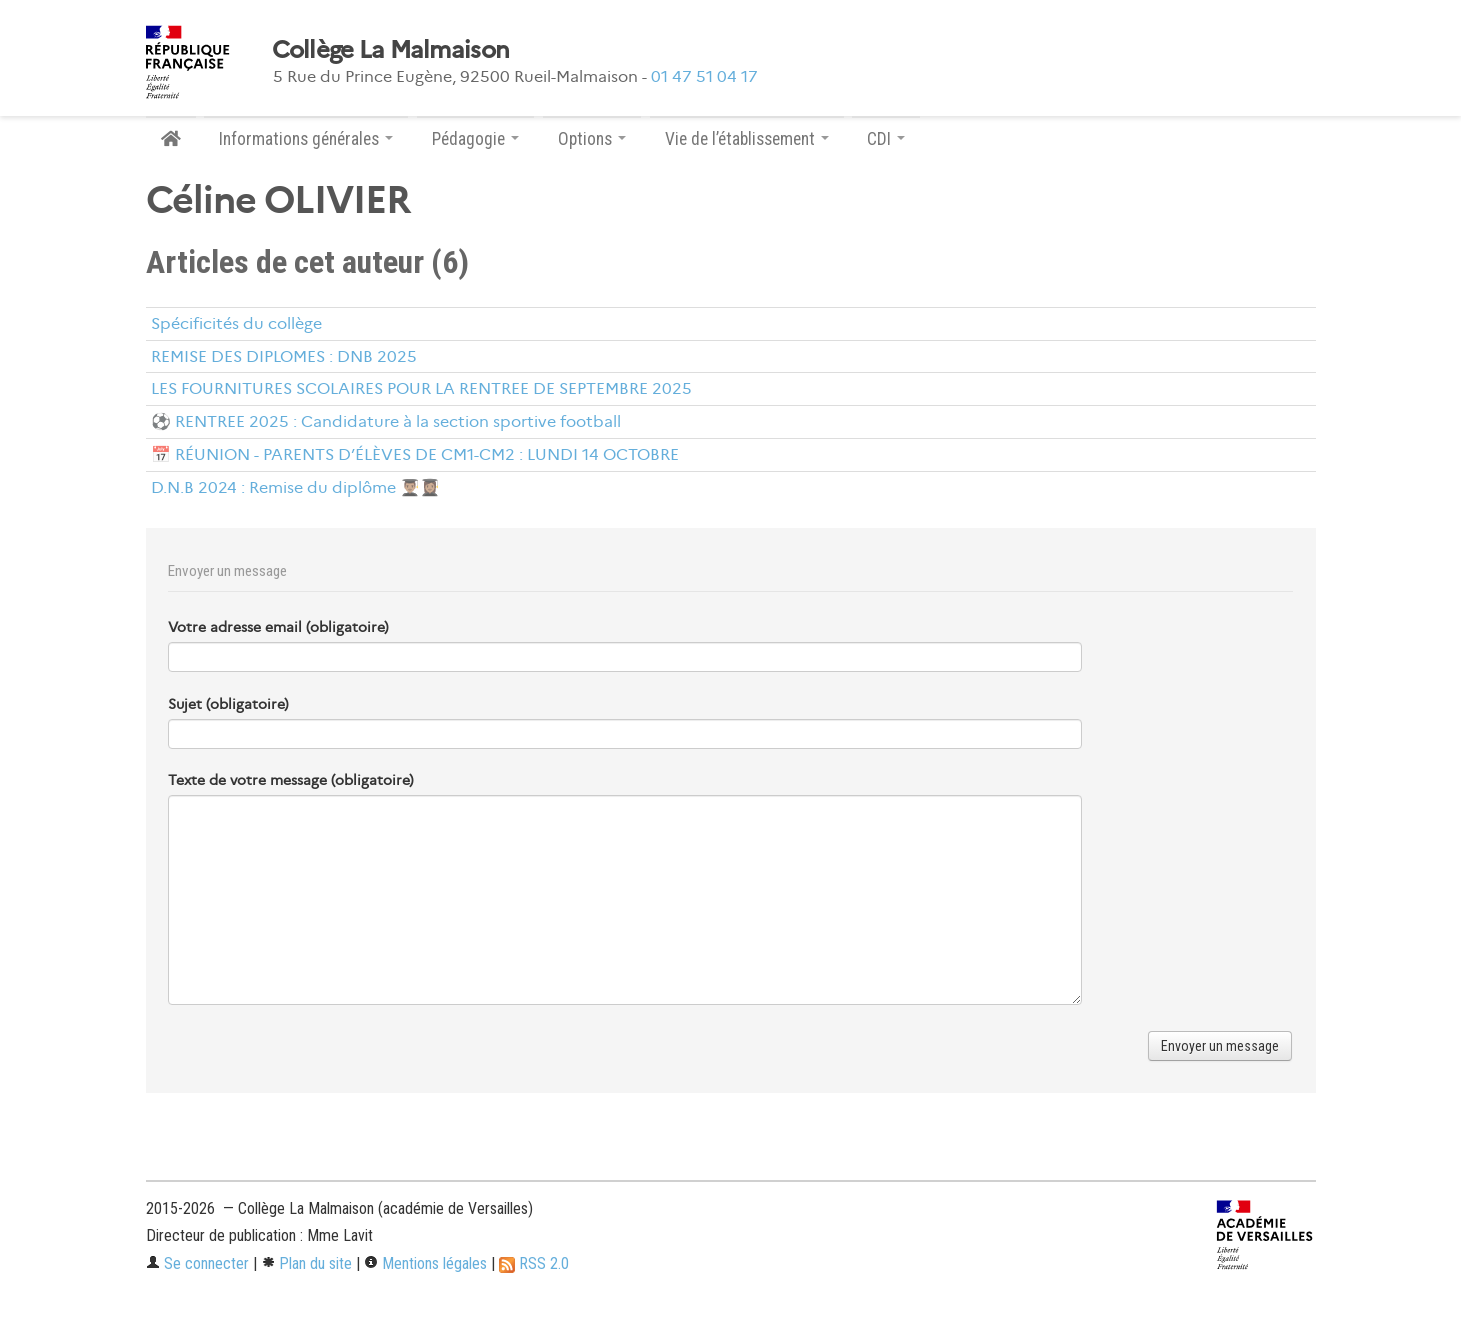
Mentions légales (425, 1263)
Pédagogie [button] (475, 139)
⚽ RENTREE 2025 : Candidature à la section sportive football (386, 421)
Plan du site (306, 1263)
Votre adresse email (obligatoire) (278, 627)
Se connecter (197, 1263)
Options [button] (592, 139)
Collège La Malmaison (391, 50)
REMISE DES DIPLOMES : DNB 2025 (284, 356)
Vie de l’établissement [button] (747, 139)
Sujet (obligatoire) (228, 704)
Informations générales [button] (306, 139)
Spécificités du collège (236, 323)
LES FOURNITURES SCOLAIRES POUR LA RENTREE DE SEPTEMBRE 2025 (421, 388)
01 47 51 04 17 (704, 76)
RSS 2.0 (534, 1263)
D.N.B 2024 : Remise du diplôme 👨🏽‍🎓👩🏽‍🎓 (295, 487)
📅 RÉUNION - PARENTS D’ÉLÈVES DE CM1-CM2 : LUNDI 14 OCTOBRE (415, 454)
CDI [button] (886, 139)
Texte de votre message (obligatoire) (291, 780)
